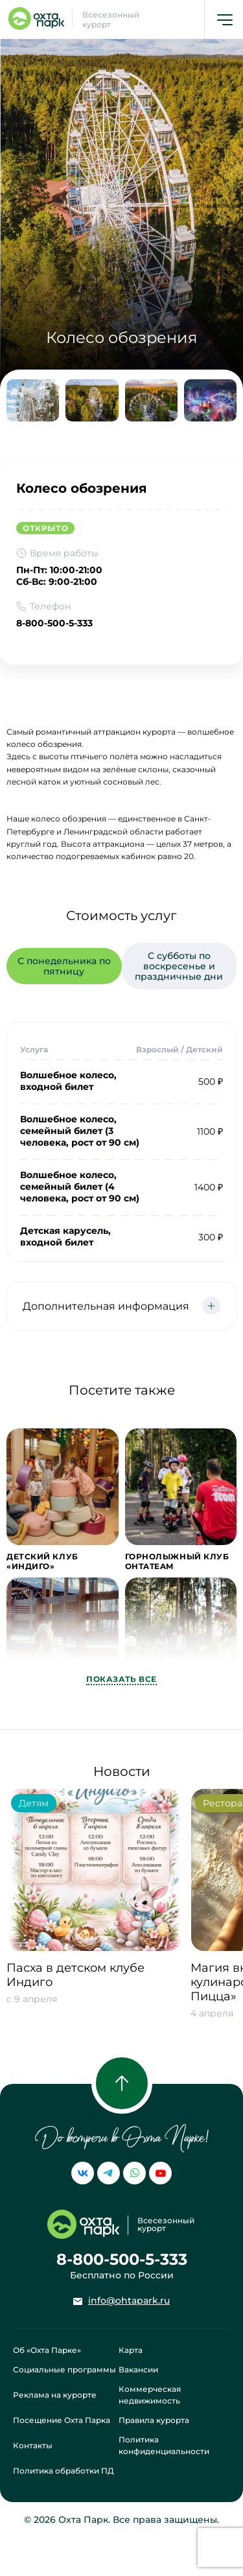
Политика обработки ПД (63, 2471)
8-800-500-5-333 (54, 623)
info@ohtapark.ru (129, 2300)
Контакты (32, 2445)
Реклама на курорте (55, 2395)
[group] (93, 1915)
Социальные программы (64, 2369)
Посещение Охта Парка (61, 2420)
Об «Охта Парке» (47, 2350)
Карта (131, 2350)
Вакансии (138, 2369)
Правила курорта (154, 2420)
